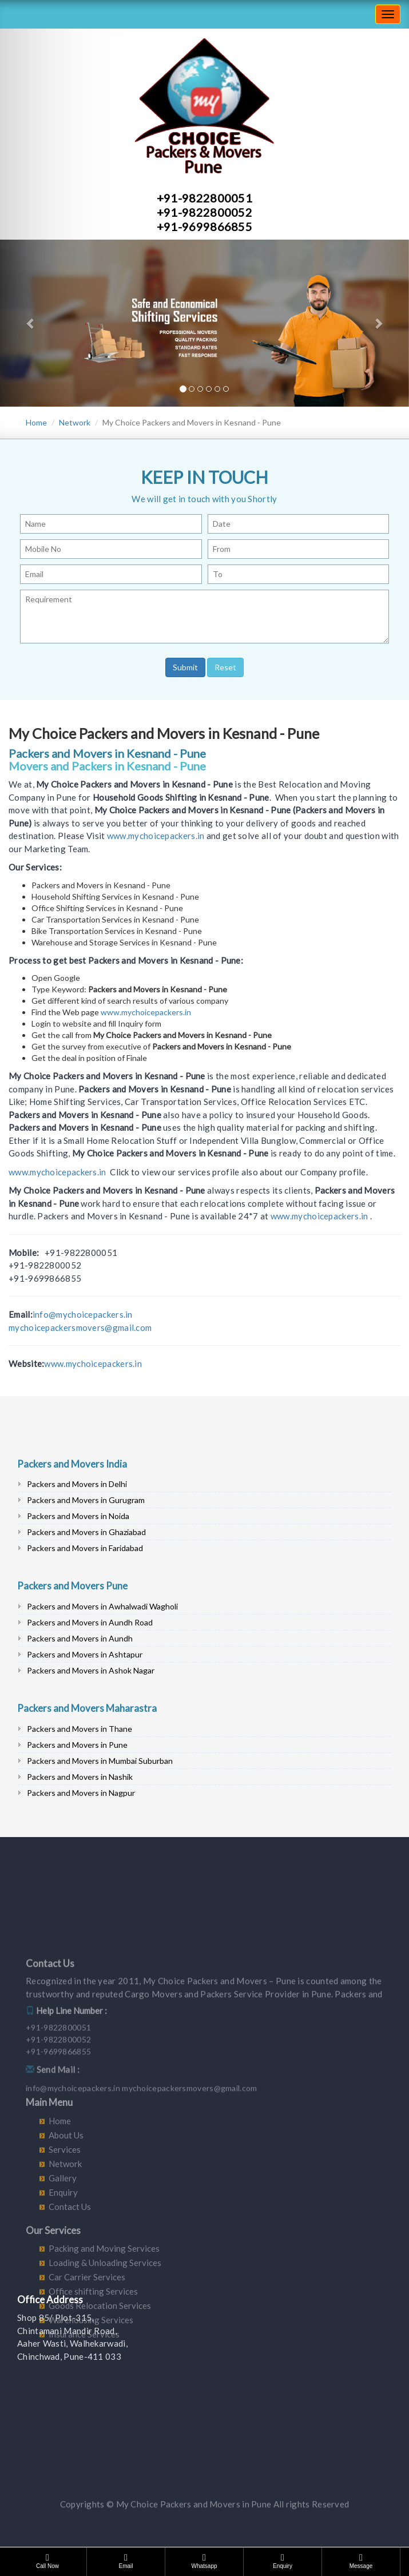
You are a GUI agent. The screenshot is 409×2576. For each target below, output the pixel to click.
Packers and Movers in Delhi (77, 1484)
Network (74, 422)
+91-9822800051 (204, 198)
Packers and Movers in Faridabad (85, 1548)
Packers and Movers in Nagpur (81, 1793)
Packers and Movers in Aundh (80, 1638)
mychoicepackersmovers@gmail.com (80, 1327)
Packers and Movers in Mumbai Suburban (100, 1761)
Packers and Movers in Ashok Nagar (90, 1670)
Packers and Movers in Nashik (80, 1777)
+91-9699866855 (204, 226)
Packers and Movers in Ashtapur (84, 1654)
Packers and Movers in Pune (77, 1745)
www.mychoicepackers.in (156, 835)
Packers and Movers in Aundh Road (90, 1622)
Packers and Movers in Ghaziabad (86, 1532)
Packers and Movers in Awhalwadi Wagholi (102, 1606)
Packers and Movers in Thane (79, 1729)
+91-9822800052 (204, 212)
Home (36, 422)
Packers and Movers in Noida (78, 1516)
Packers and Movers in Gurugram (86, 1500)
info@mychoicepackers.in (83, 1314)
